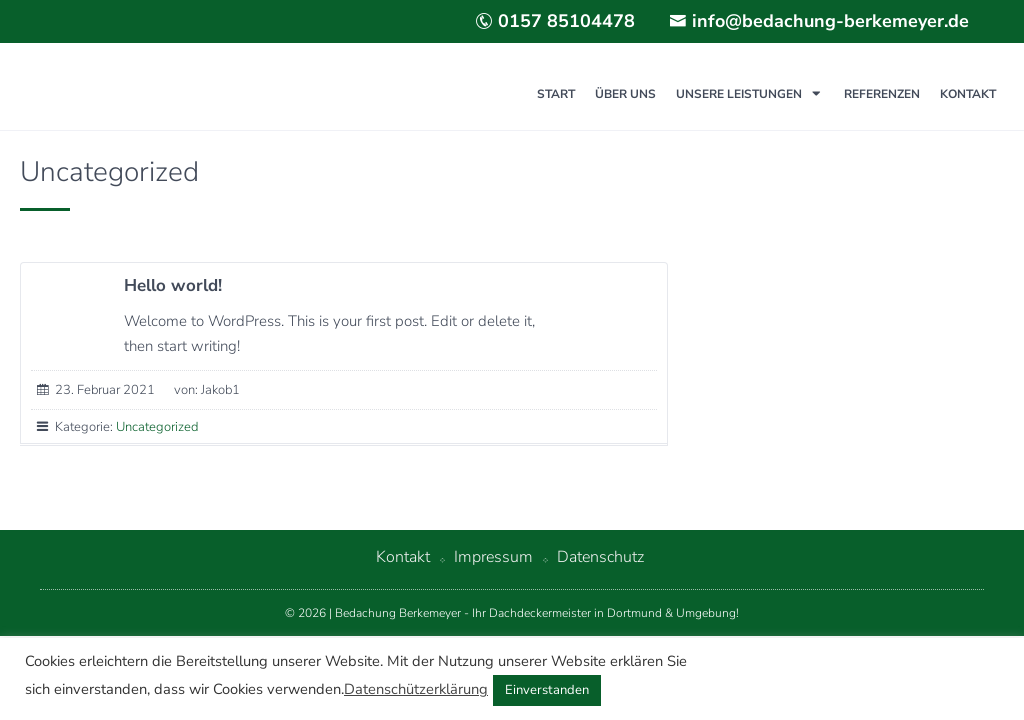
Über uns (625, 94)
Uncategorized (157, 427)
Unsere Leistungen (739, 94)
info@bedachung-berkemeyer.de (819, 21)
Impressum (493, 557)
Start (556, 94)
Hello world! (173, 285)
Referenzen (882, 94)
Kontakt (968, 94)
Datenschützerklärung (416, 689)
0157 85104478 (555, 21)
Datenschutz (600, 557)
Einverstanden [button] (547, 690)
